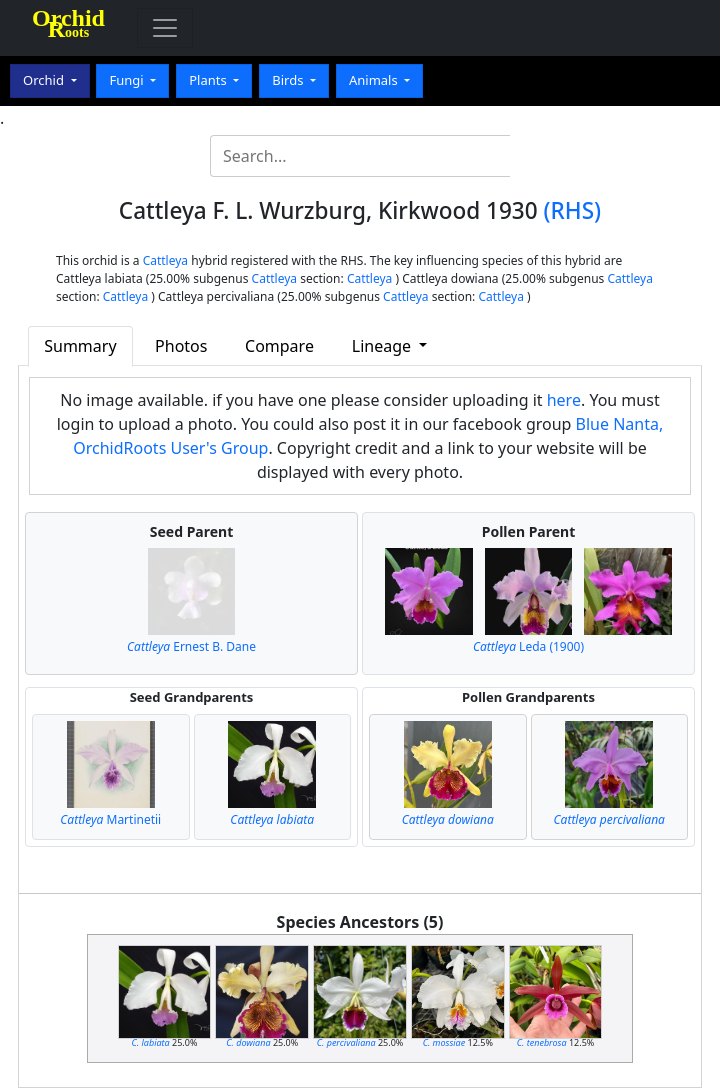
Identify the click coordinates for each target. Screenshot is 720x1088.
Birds (289, 80)
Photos (181, 346)
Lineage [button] (383, 346)
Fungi (128, 80)
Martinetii (110, 819)
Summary (80, 346)
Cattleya (165, 260)
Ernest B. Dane (191, 646)
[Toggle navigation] (165, 28)
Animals (375, 80)
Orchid (45, 80)
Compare (279, 346)
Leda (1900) (528, 646)
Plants (209, 80)
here (564, 400)
